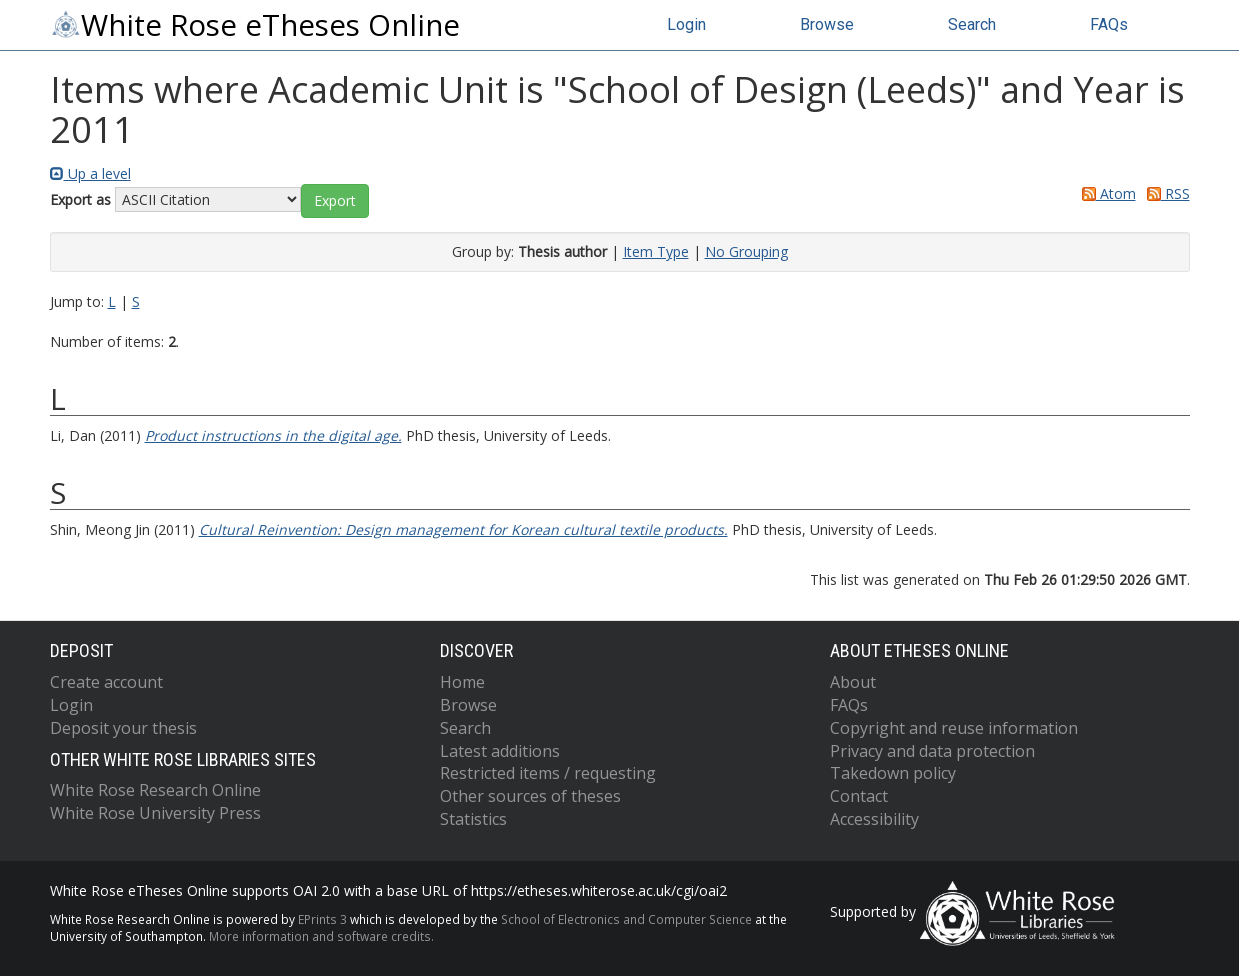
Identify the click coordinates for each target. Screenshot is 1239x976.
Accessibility (874, 819)
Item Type (656, 251)
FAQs (1109, 24)
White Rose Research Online (155, 790)
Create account (106, 682)
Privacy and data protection (932, 751)
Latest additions (500, 751)
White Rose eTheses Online (255, 25)
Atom (1105, 193)
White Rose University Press (155, 813)
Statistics (473, 819)
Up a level (90, 173)
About (853, 682)
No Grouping (746, 251)
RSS (1165, 193)
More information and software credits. (321, 936)
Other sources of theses (530, 796)
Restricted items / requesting (548, 773)
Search (972, 24)
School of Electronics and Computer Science (626, 919)
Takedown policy (893, 773)
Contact (859, 796)
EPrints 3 (322, 919)
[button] (335, 201)
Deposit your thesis (123, 728)
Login (686, 24)
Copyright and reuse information (954, 728)
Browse (827, 24)
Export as (80, 199)
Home (462, 682)
